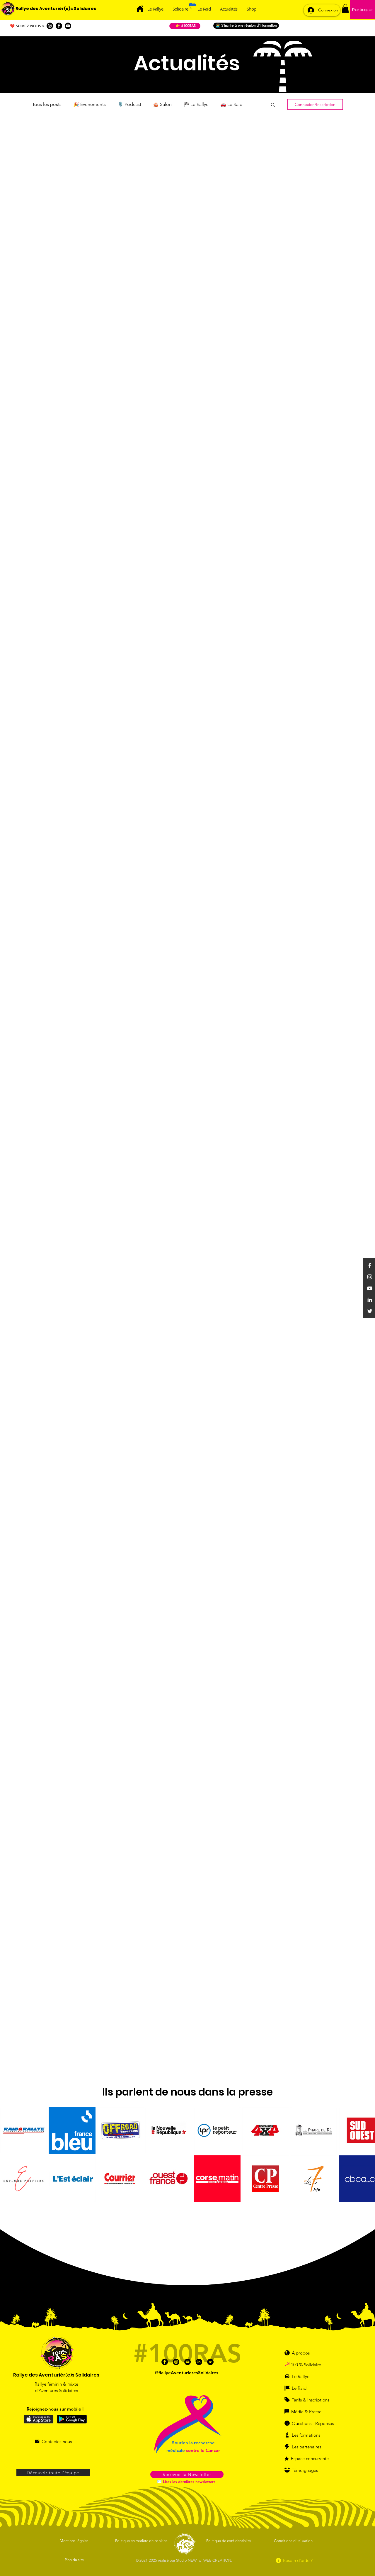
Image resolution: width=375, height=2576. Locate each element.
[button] (345, 8)
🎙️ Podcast (129, 104)
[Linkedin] (370, 1300)
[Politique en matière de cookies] (142, 2540)
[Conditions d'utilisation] (294, 2540)
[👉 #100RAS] (185, 26)
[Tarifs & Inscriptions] (310, 2400)
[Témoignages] (307, 2470)
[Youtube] (68, 26)
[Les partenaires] (307, 2447)
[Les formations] (306, 2435)
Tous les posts (47, 104)
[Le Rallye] (303, 2376)
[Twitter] (370, 1311)
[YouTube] (370, 1288)
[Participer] (362, 9)
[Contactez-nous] (53, 2441)
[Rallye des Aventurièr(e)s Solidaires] (56, 8)
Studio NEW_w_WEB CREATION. (204, 2560)
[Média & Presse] (306, 2411)
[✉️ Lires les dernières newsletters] (186, 2481)
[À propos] (300, 2353)
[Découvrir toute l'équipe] (53, 2472)
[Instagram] (50, 26)
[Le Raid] (303, 2388)
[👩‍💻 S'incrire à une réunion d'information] (246, 25)
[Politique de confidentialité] (229, 2540)
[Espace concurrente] (310, 2458)
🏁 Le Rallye (196, 104)
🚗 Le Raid (231, 104)
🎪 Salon (162, 104)
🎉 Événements (89, 104)
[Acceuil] (140, 8)
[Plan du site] (75, 2560)
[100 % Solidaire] (312, 2364)
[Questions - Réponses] (312, 2423)
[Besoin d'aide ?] (293, 2560)
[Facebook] (59, 26)
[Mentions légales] (75, 2540)
